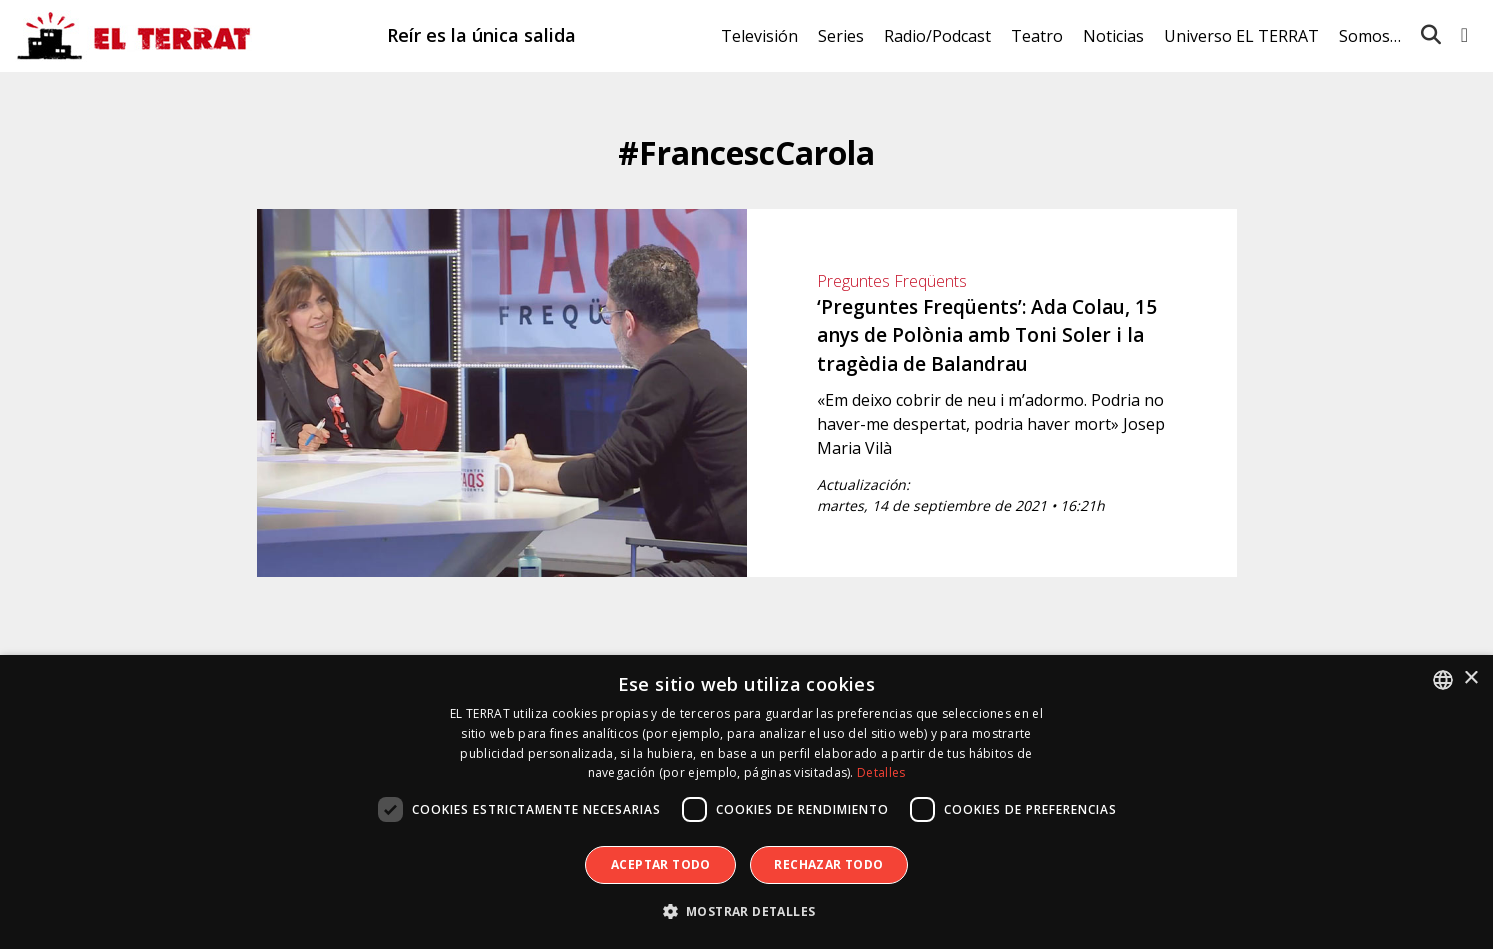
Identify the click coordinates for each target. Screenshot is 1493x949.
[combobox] (1443, 680)
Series (841, 36)
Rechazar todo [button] (828, 864)
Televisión (759, 36)
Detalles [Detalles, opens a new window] (881, 772)
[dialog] (746, 802)
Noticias (1113, 36)
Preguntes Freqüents (892, 281)
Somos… (1370, 36)
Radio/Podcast (937, 36)
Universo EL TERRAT (1241, 36)
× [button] (1470, 678)
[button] (747, 912)
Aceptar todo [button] (661, 864)
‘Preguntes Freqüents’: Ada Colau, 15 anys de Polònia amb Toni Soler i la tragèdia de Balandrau (987, 335)
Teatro (1037, 36)
